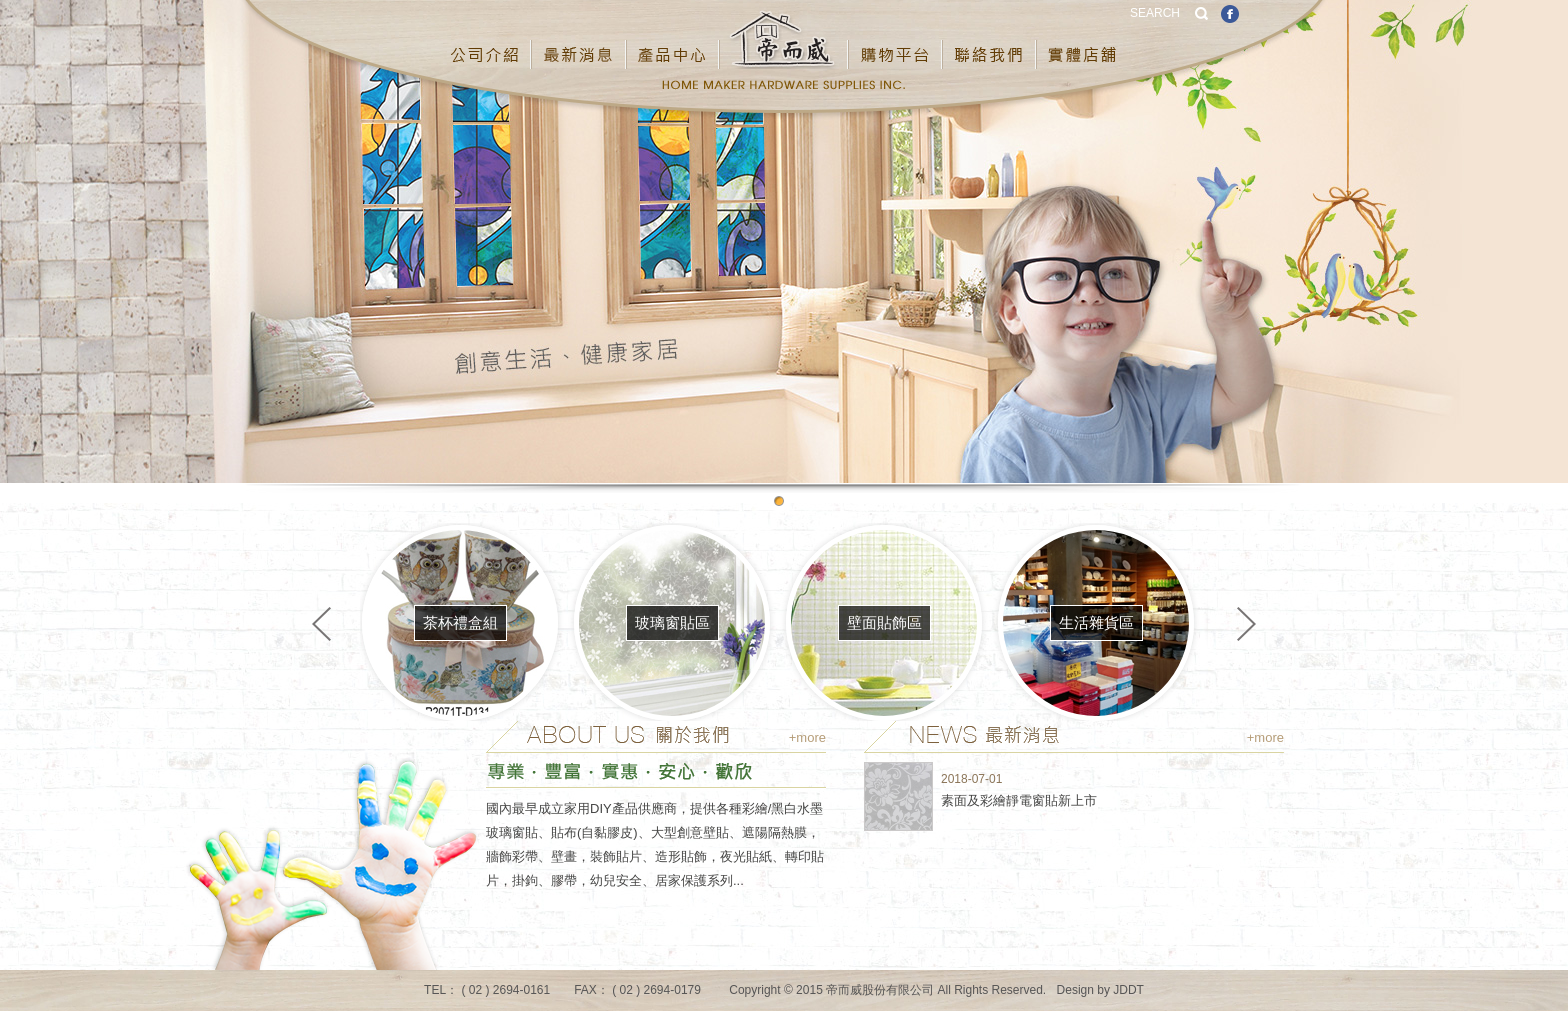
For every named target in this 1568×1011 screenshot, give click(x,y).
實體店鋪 (1083, 39)
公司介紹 (485, 39)
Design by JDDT (1100, 990)
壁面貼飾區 (884, 622)
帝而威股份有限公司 (784, 39)
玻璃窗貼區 (672, 622)
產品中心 (673, 39)
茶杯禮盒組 (460, 622)
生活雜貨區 (1096, 622)
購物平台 (896, 39)
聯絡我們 (990, 39)
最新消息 (579, 39)
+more (807, 737)
